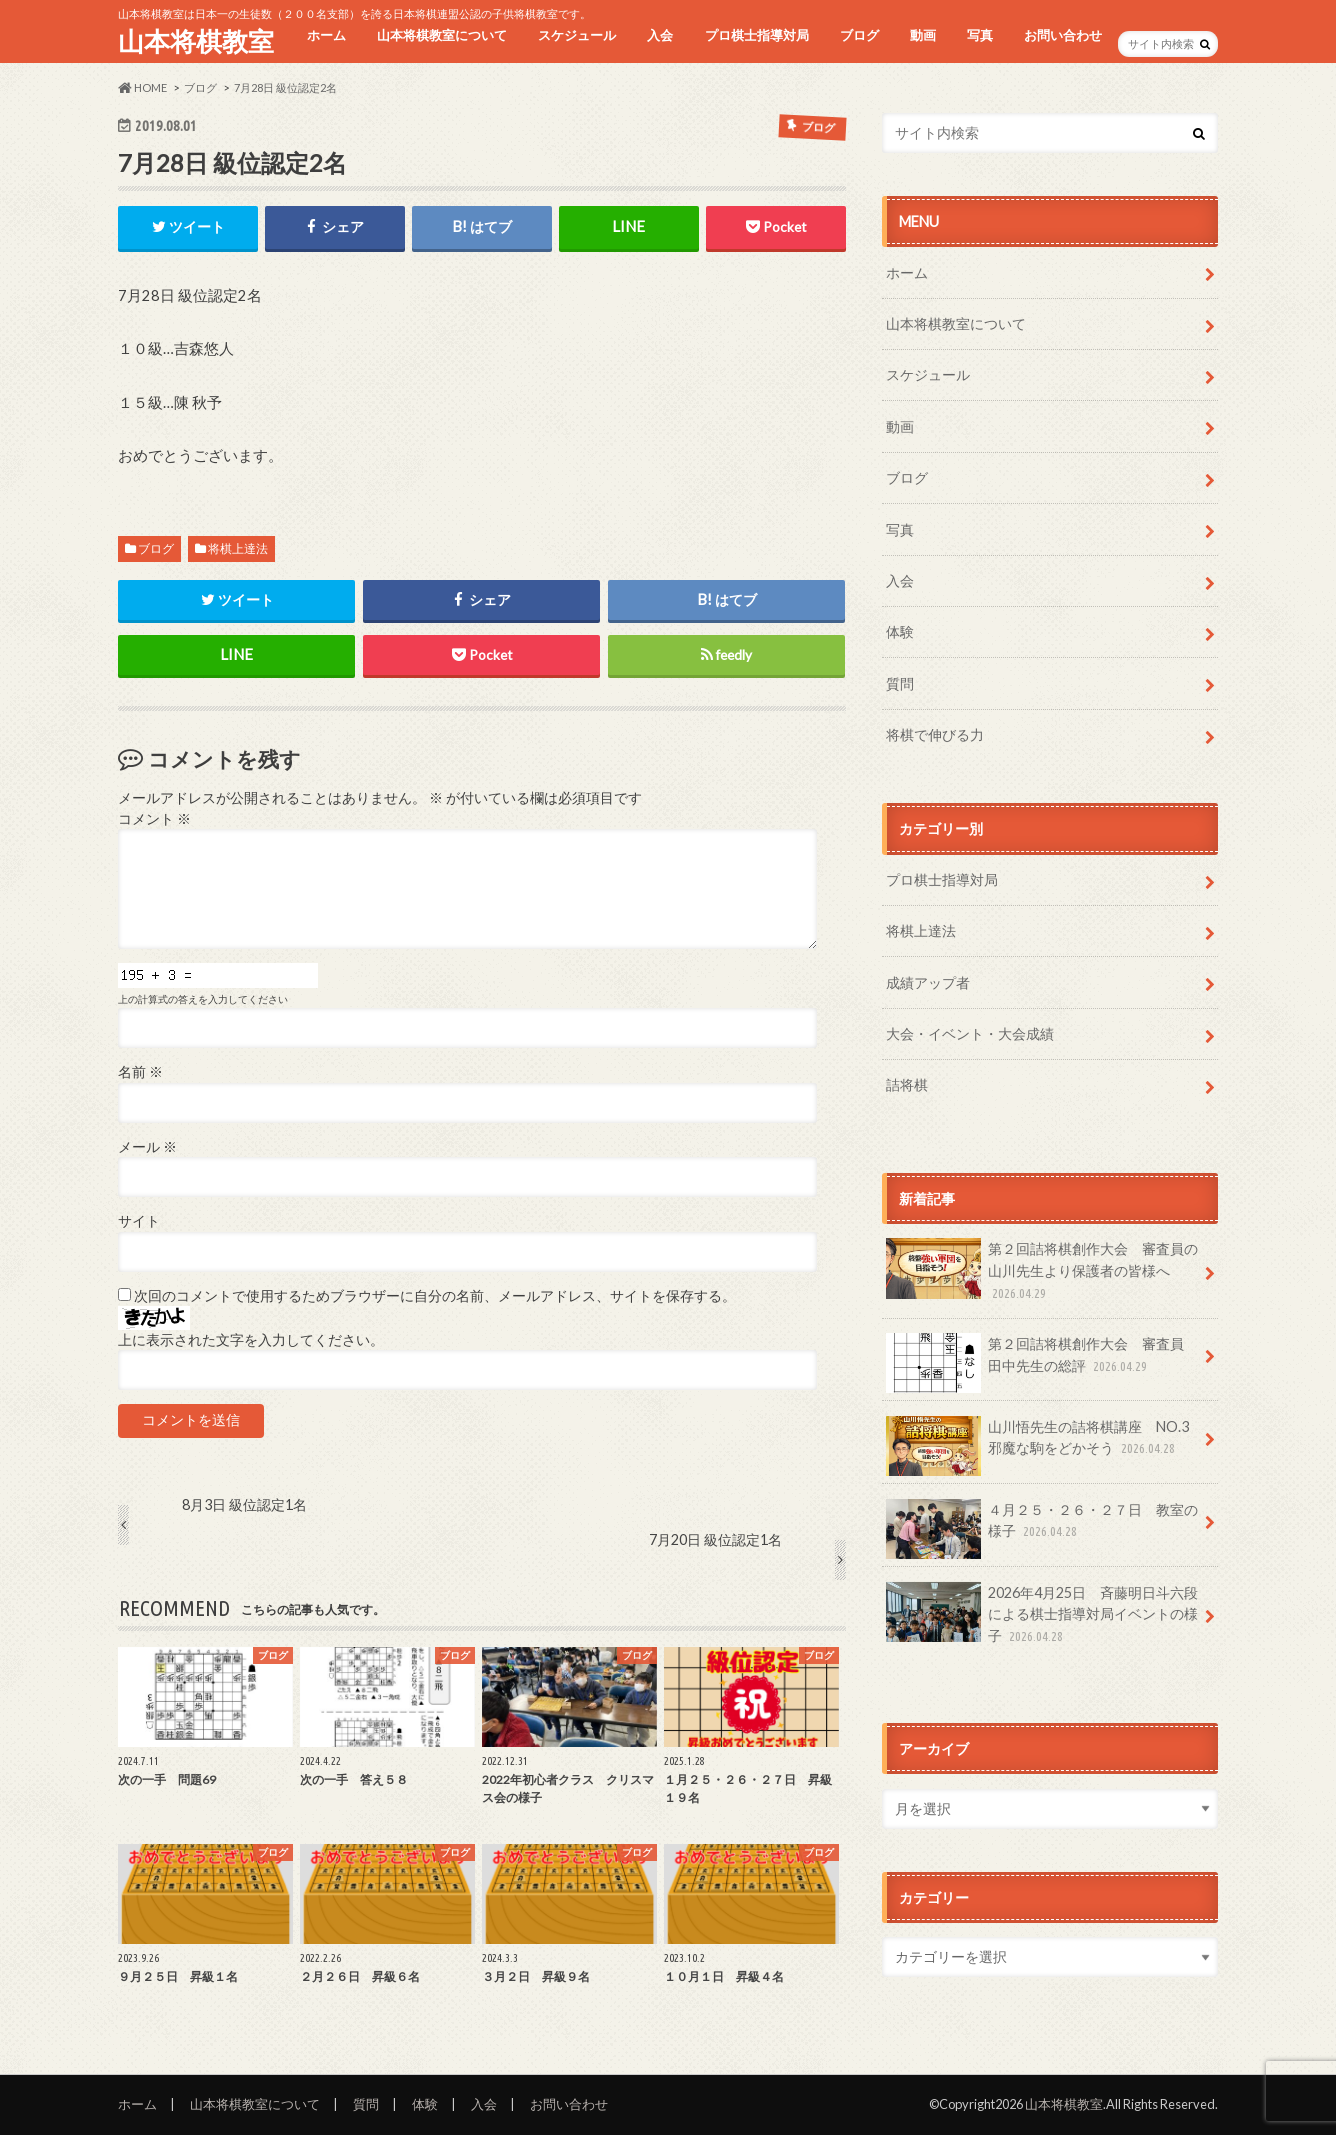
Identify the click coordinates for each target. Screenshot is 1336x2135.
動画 (923, 35)
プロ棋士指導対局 (757, 35)
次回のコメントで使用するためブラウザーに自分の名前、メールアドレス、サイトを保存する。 (435, 1296)
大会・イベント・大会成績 (970, 1033)
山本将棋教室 (196, 41)
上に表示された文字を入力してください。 (251, 1340)
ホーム (326, 35)
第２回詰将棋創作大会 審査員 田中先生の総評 (1042, 1362)
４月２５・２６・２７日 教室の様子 (1042, 1528)
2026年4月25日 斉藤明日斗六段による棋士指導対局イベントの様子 (1042, 1614)
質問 (900, 683)
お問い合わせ (1063, 35)
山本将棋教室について (442, 35)
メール (147, 1147)
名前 (140, 1072)
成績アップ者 (928, 982)
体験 (900, 631)
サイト (139, 1221)
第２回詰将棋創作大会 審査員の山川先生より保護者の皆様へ (1042, 1270)
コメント (154, 819)
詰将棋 (907, 1084)
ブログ (859, 35)
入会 (660, 35)
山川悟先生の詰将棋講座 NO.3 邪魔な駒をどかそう (1044, 1445)
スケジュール (577, 35)
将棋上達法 (238, 548)
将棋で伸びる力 (935, 734)
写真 (980, 35)
